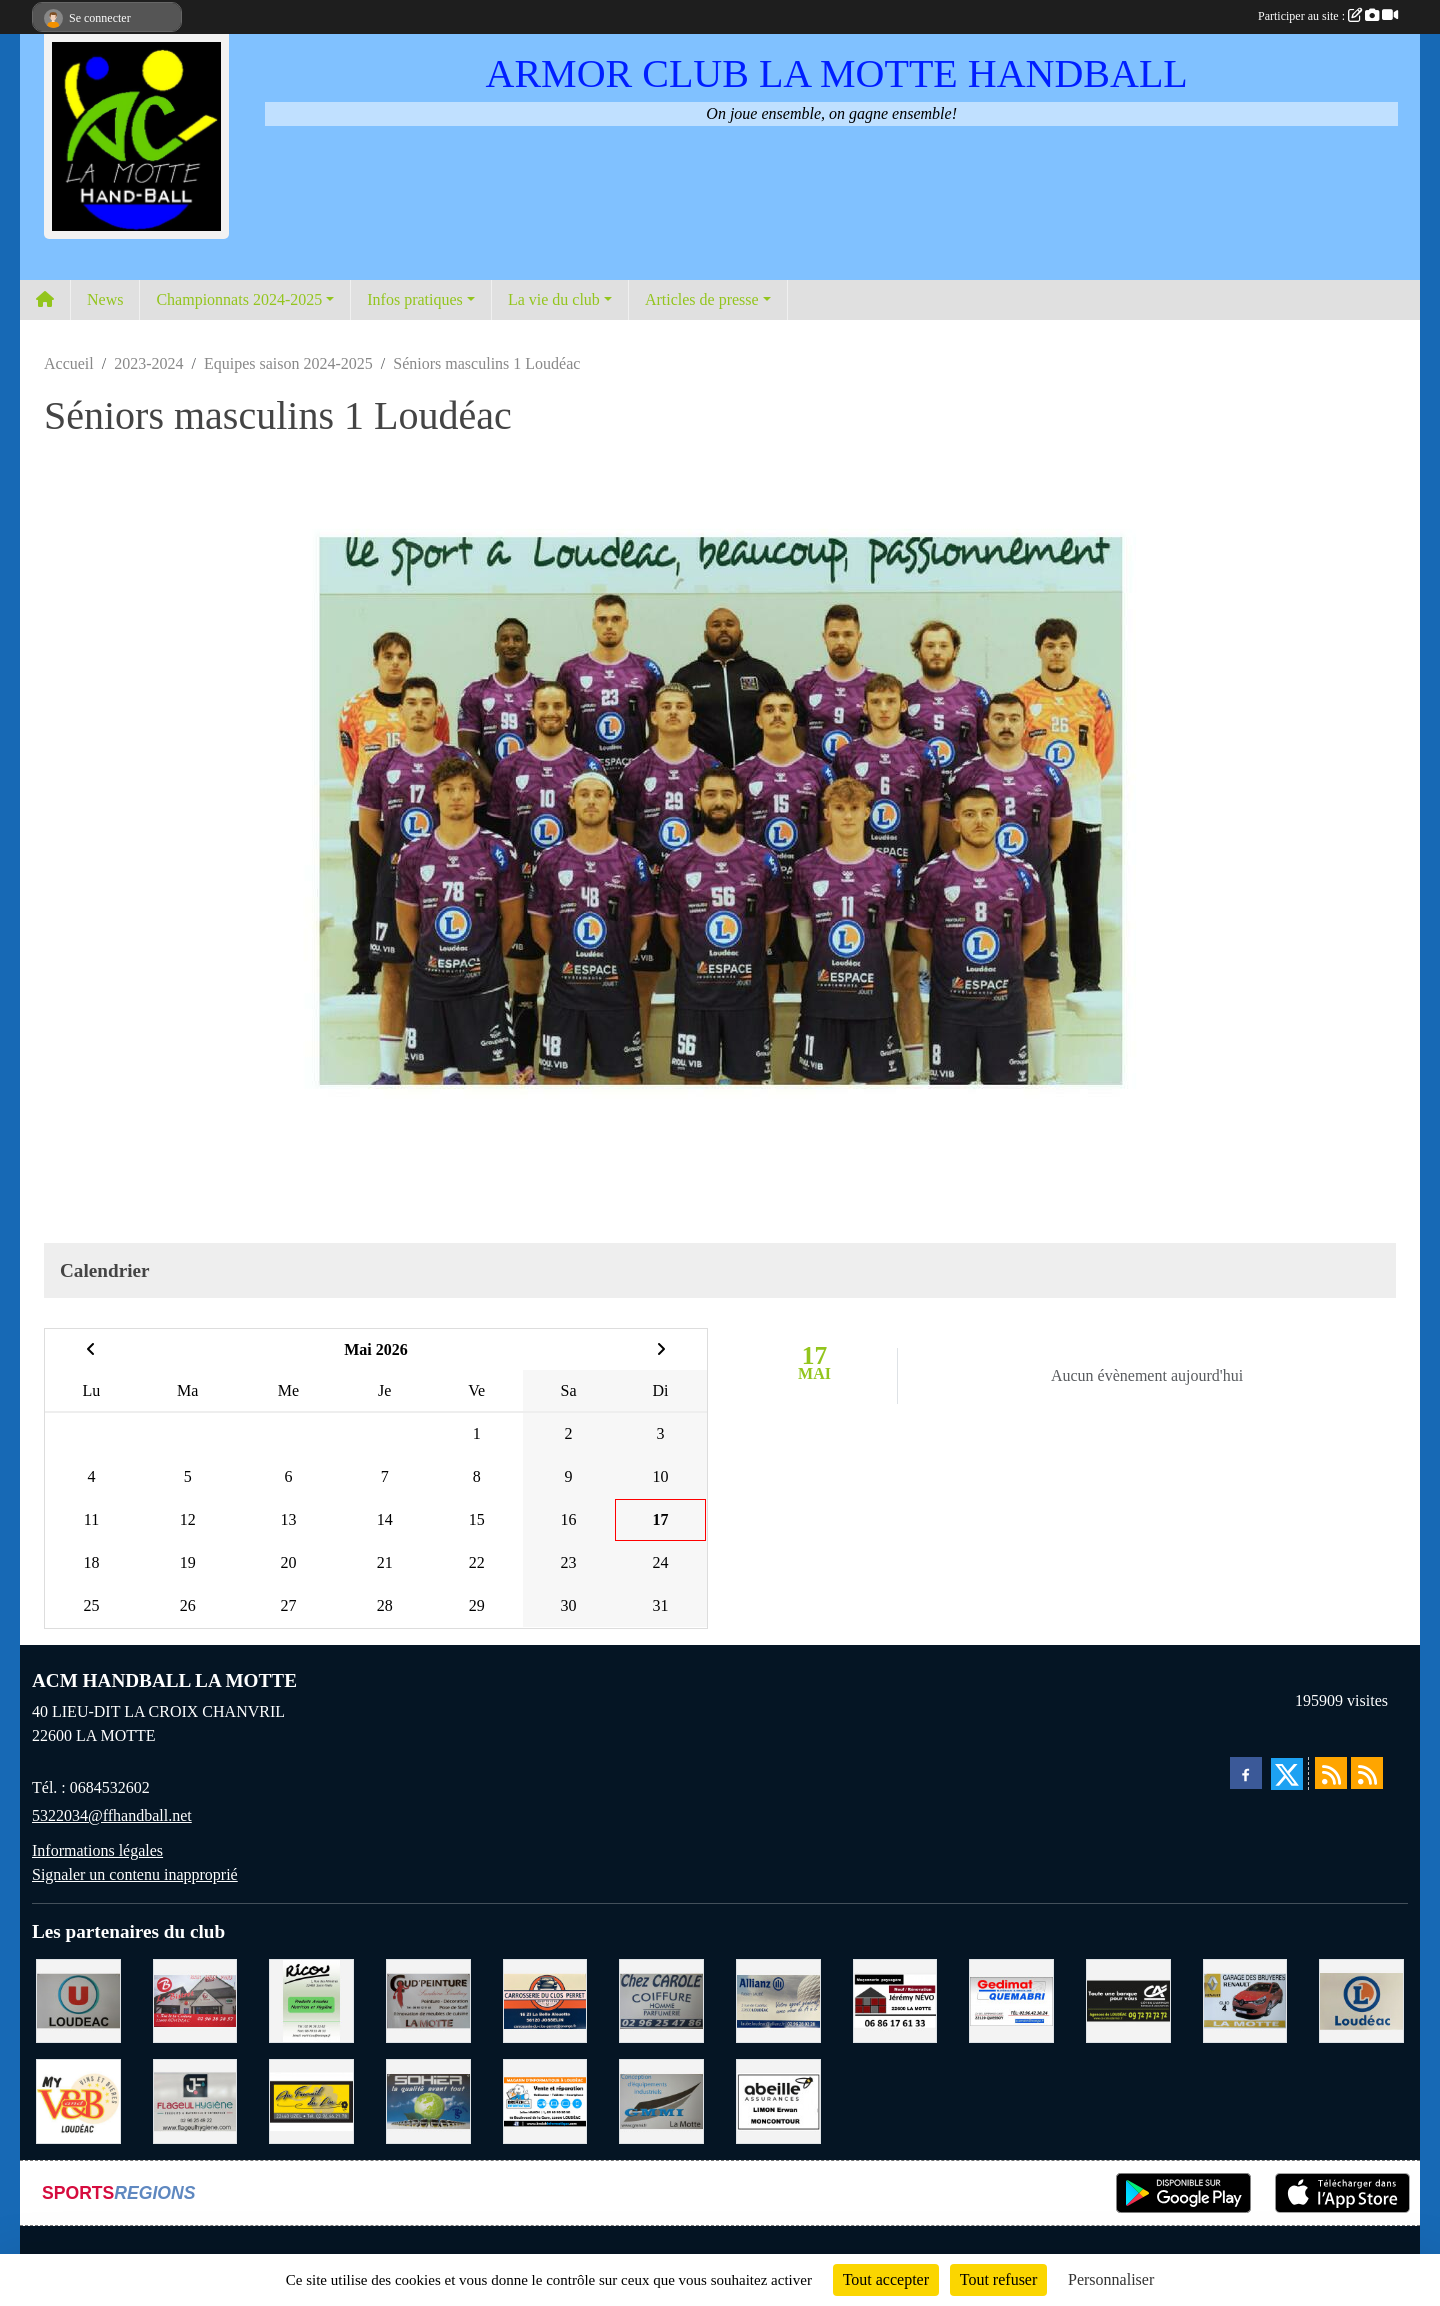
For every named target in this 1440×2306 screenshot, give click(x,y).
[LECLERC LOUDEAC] (1361, 1999)
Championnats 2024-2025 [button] (239, 299)
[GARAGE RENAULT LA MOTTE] (1245, 1999)
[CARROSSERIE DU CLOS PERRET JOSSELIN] (545, 1999)
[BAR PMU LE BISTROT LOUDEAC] (195, 1999)
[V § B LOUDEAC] (78, 2099)
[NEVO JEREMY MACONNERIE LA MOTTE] (895, 1999)
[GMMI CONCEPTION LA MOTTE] (661, 2099)
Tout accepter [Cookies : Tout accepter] (886, 2279)
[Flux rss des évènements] (1367, 1773)
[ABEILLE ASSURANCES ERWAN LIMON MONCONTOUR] (778, 2099)
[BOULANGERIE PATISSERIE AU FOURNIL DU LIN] (311, 2099)
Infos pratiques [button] (415, 299)
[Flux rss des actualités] (1331, 1773)
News (105, 299)
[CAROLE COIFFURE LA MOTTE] (661, 1999)
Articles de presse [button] (702, 299)
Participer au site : (1328, 16)
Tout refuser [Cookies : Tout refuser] (999, 2279)
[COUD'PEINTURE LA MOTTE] (428, 1999)
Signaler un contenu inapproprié (135, 1874)
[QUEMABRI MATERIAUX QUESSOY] (1011, 1999)
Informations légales (97, 1850)
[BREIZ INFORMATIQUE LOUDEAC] (545, 2099)
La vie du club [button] (554, 299)
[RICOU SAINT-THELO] (311, 1999)
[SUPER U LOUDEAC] (78, 1999)
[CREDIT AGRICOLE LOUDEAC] (1128, 1999)
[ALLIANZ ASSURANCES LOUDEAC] (778, 1999)
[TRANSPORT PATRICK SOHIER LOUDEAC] (428, 2099)
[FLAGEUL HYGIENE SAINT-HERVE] (195, 2099)
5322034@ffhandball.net (112, 1815)
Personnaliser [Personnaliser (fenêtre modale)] (1111, 2279)
